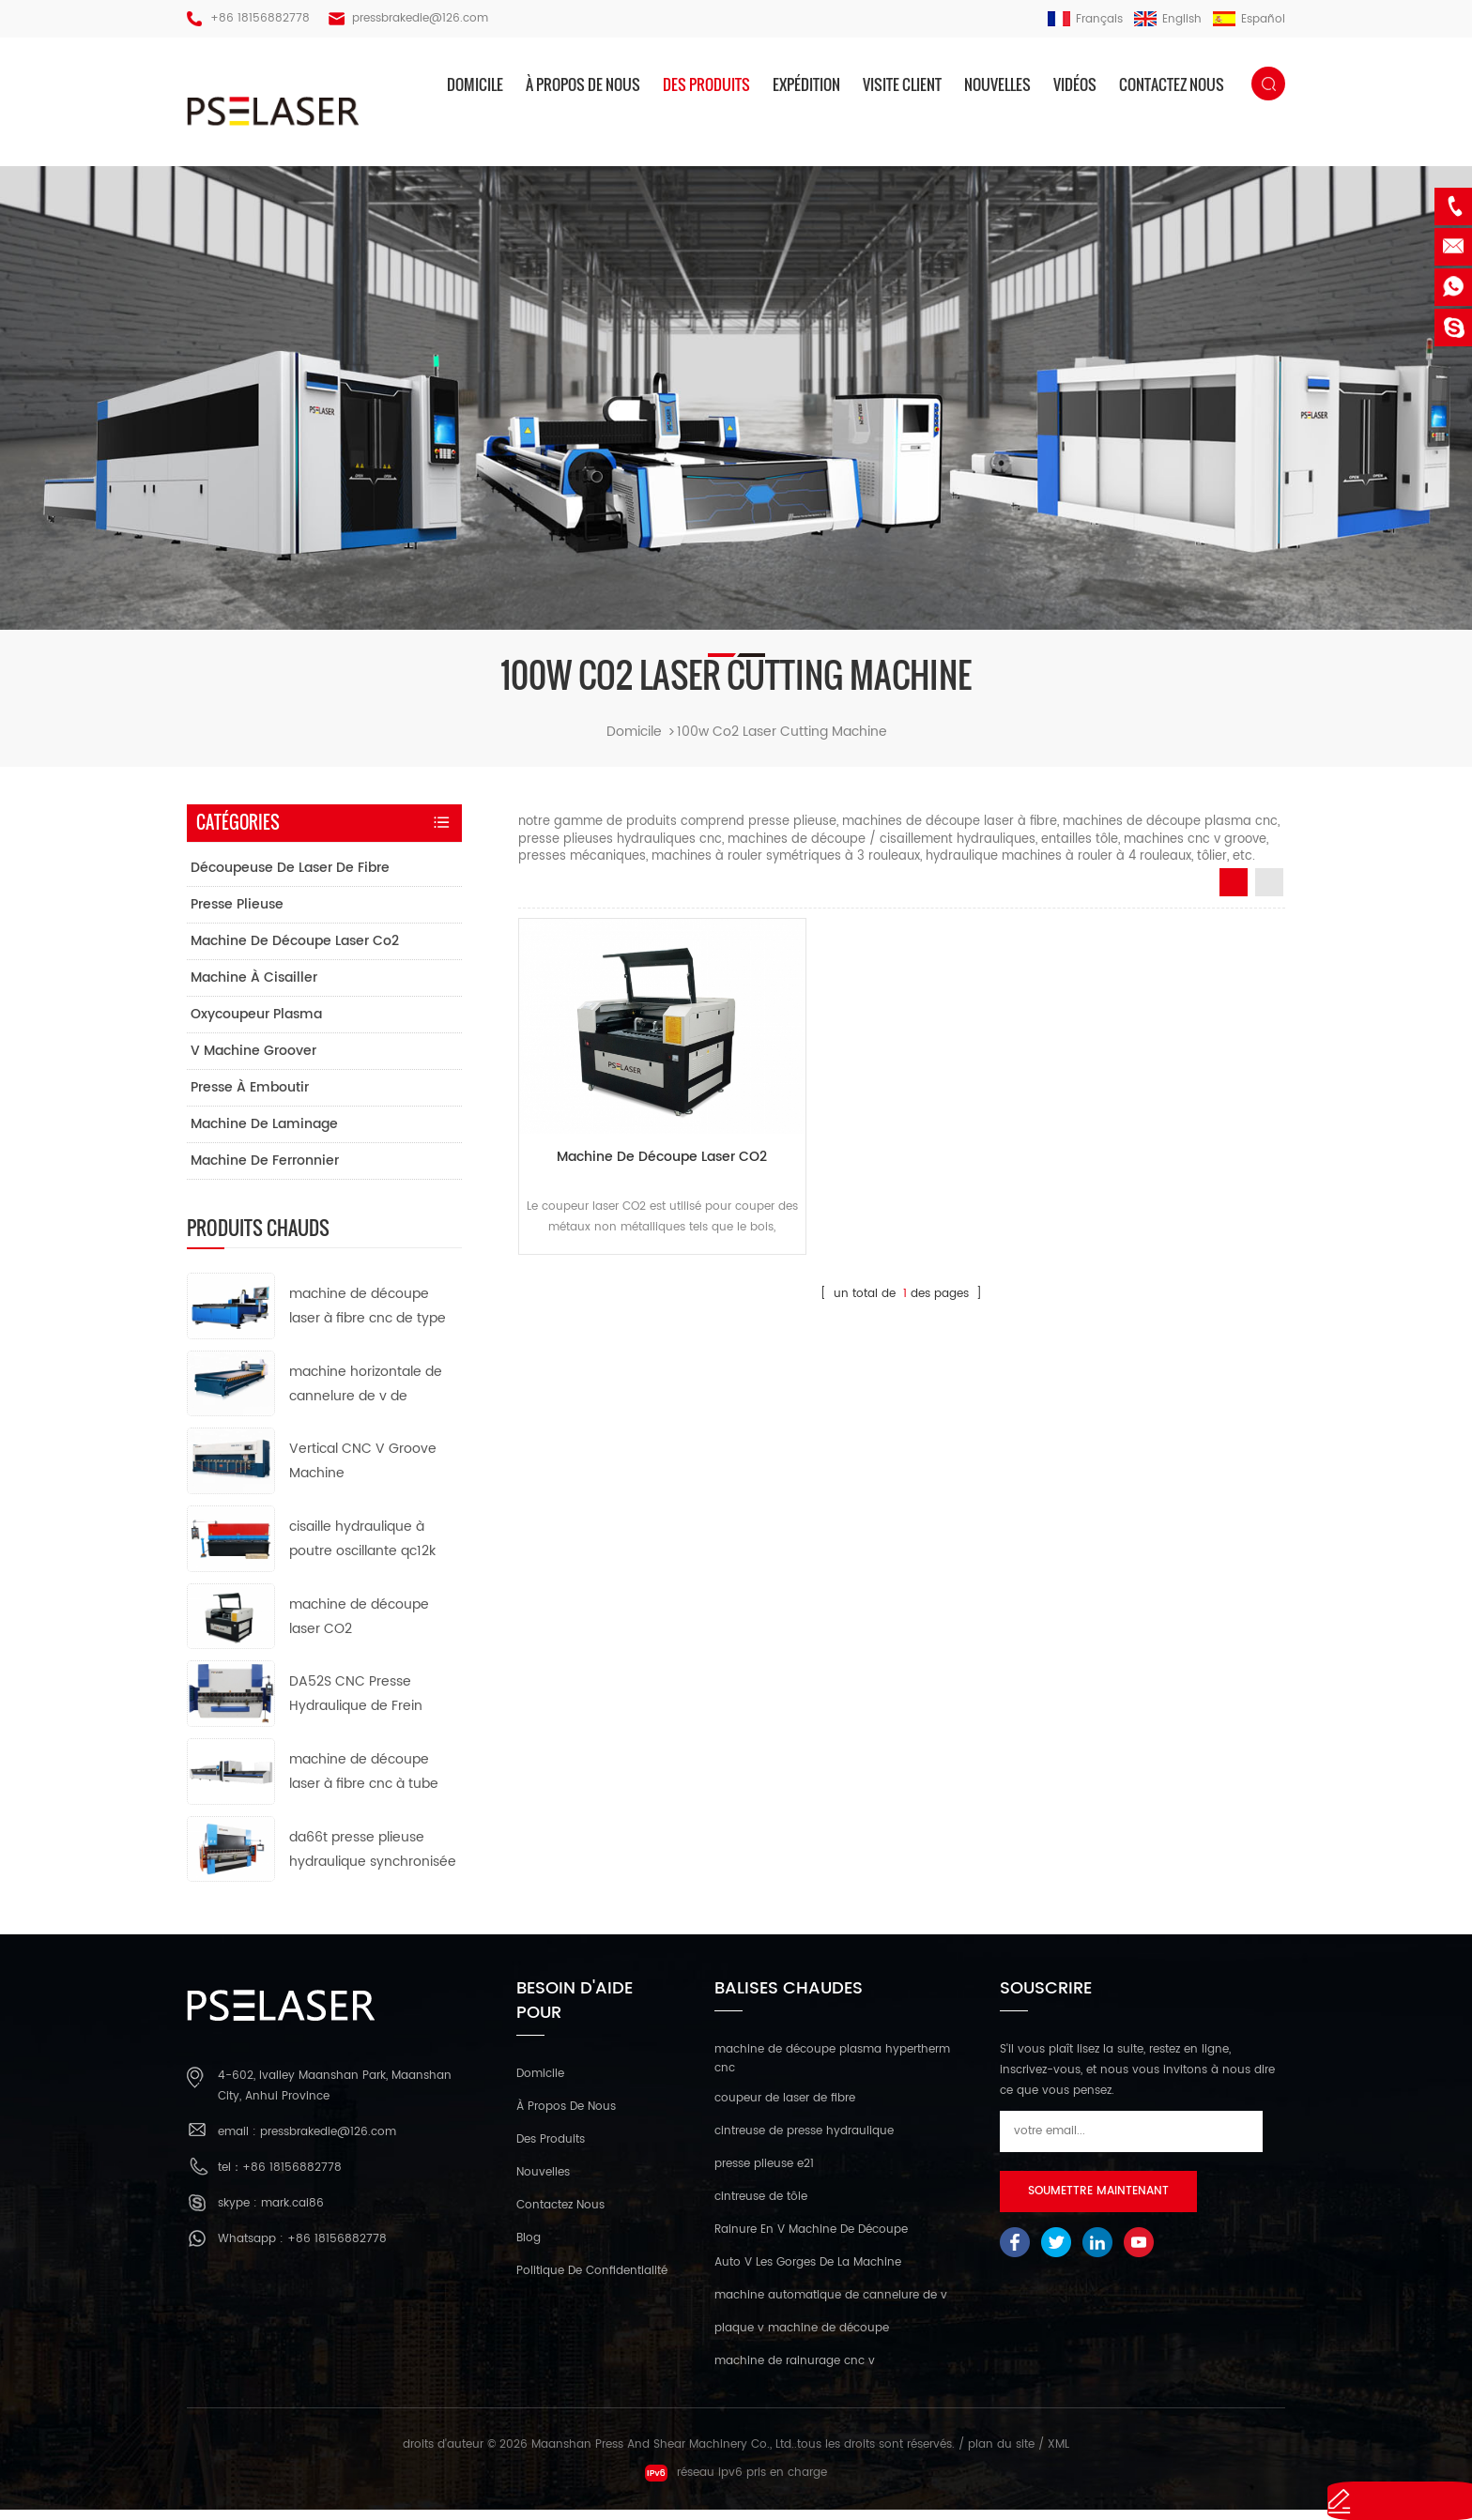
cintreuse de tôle (760, 2207)
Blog (528, 2247)
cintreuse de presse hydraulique (804, 2141)
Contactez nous (1171, 84)
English (1168, 19)
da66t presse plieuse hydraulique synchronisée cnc (372, 1860)
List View (1269, 892)
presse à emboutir (250, 1096)
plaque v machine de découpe (801, 2338)
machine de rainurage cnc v (794, 2371)
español (1249, 19)
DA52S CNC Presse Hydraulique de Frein (355, 1704)
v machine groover (253, 1060)
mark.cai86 (292, 2213)
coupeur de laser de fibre (784, 2108)
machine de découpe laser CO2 (639, 1139)
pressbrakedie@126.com (420, 18)
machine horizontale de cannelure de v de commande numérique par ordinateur (365, 1394)
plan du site (1001, 2455)
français (1085, 19)
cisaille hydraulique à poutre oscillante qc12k (362, 1548)
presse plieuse (237, 913)
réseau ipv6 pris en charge (736, 2483)
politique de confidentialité (591, 2280)
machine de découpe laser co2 (295, 950)
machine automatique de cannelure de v (830, 2305)
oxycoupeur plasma (256, 1023)
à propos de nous (583, 84)
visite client (902, 84)
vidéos (1074, 84)
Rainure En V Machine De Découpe (811, 2240)
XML (1058, 2455)
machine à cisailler (254, 987)
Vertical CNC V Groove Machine (363, 1471)
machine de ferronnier (265, 1170)
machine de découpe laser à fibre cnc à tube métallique (363, 1782)
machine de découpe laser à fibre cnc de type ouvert (367, 1316)
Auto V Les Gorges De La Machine (807, 2273)
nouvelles (997, 84)
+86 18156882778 (260, 18)
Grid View (1233, 892)
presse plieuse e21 (764, 2174)
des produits (706, 84)
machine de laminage (264, 1133)
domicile (475, 84)
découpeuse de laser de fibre (290, 877)
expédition (806, 84)
